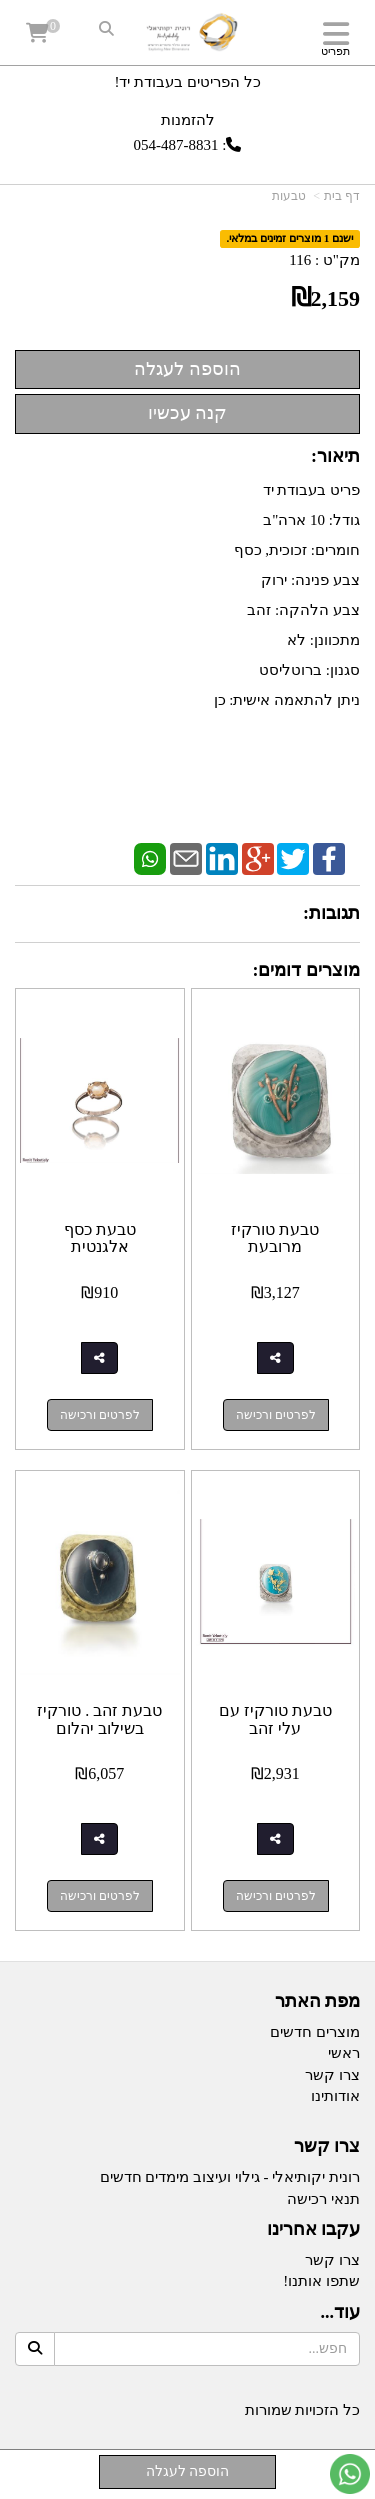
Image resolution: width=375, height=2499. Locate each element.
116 (300, 260)
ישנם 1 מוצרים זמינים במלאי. (290, 239)
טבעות (289, 196)
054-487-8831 (176, 145)
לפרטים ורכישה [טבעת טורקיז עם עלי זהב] (276, 1896)
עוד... (341, 2312)
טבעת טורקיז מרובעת (275, 1238)
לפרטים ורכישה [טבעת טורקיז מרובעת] (276, 1415)
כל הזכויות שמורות (303, 2410)
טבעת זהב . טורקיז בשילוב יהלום (99, 1719)
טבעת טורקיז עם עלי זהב (275, 1719)
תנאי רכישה (323, 2199)
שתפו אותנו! (321, 2281)
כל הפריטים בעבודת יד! (187, 82)
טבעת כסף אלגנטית (100, 1238)
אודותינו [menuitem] (335, 2096)
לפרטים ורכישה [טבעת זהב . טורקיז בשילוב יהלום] (100, 1896)
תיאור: (335, 456)
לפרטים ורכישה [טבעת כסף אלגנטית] (100, 1415)
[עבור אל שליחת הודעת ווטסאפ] (350, 2474)
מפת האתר (318, 2001)
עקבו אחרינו (314, 2229)
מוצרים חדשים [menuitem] (315, 2032)
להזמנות (188, 119)
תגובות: (331, 913)
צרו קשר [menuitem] (332, 2075)
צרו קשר (327, 2146)
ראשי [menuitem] (344, 2053)
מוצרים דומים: (307, 970)
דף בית (342, 196)
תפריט (335, 51)
